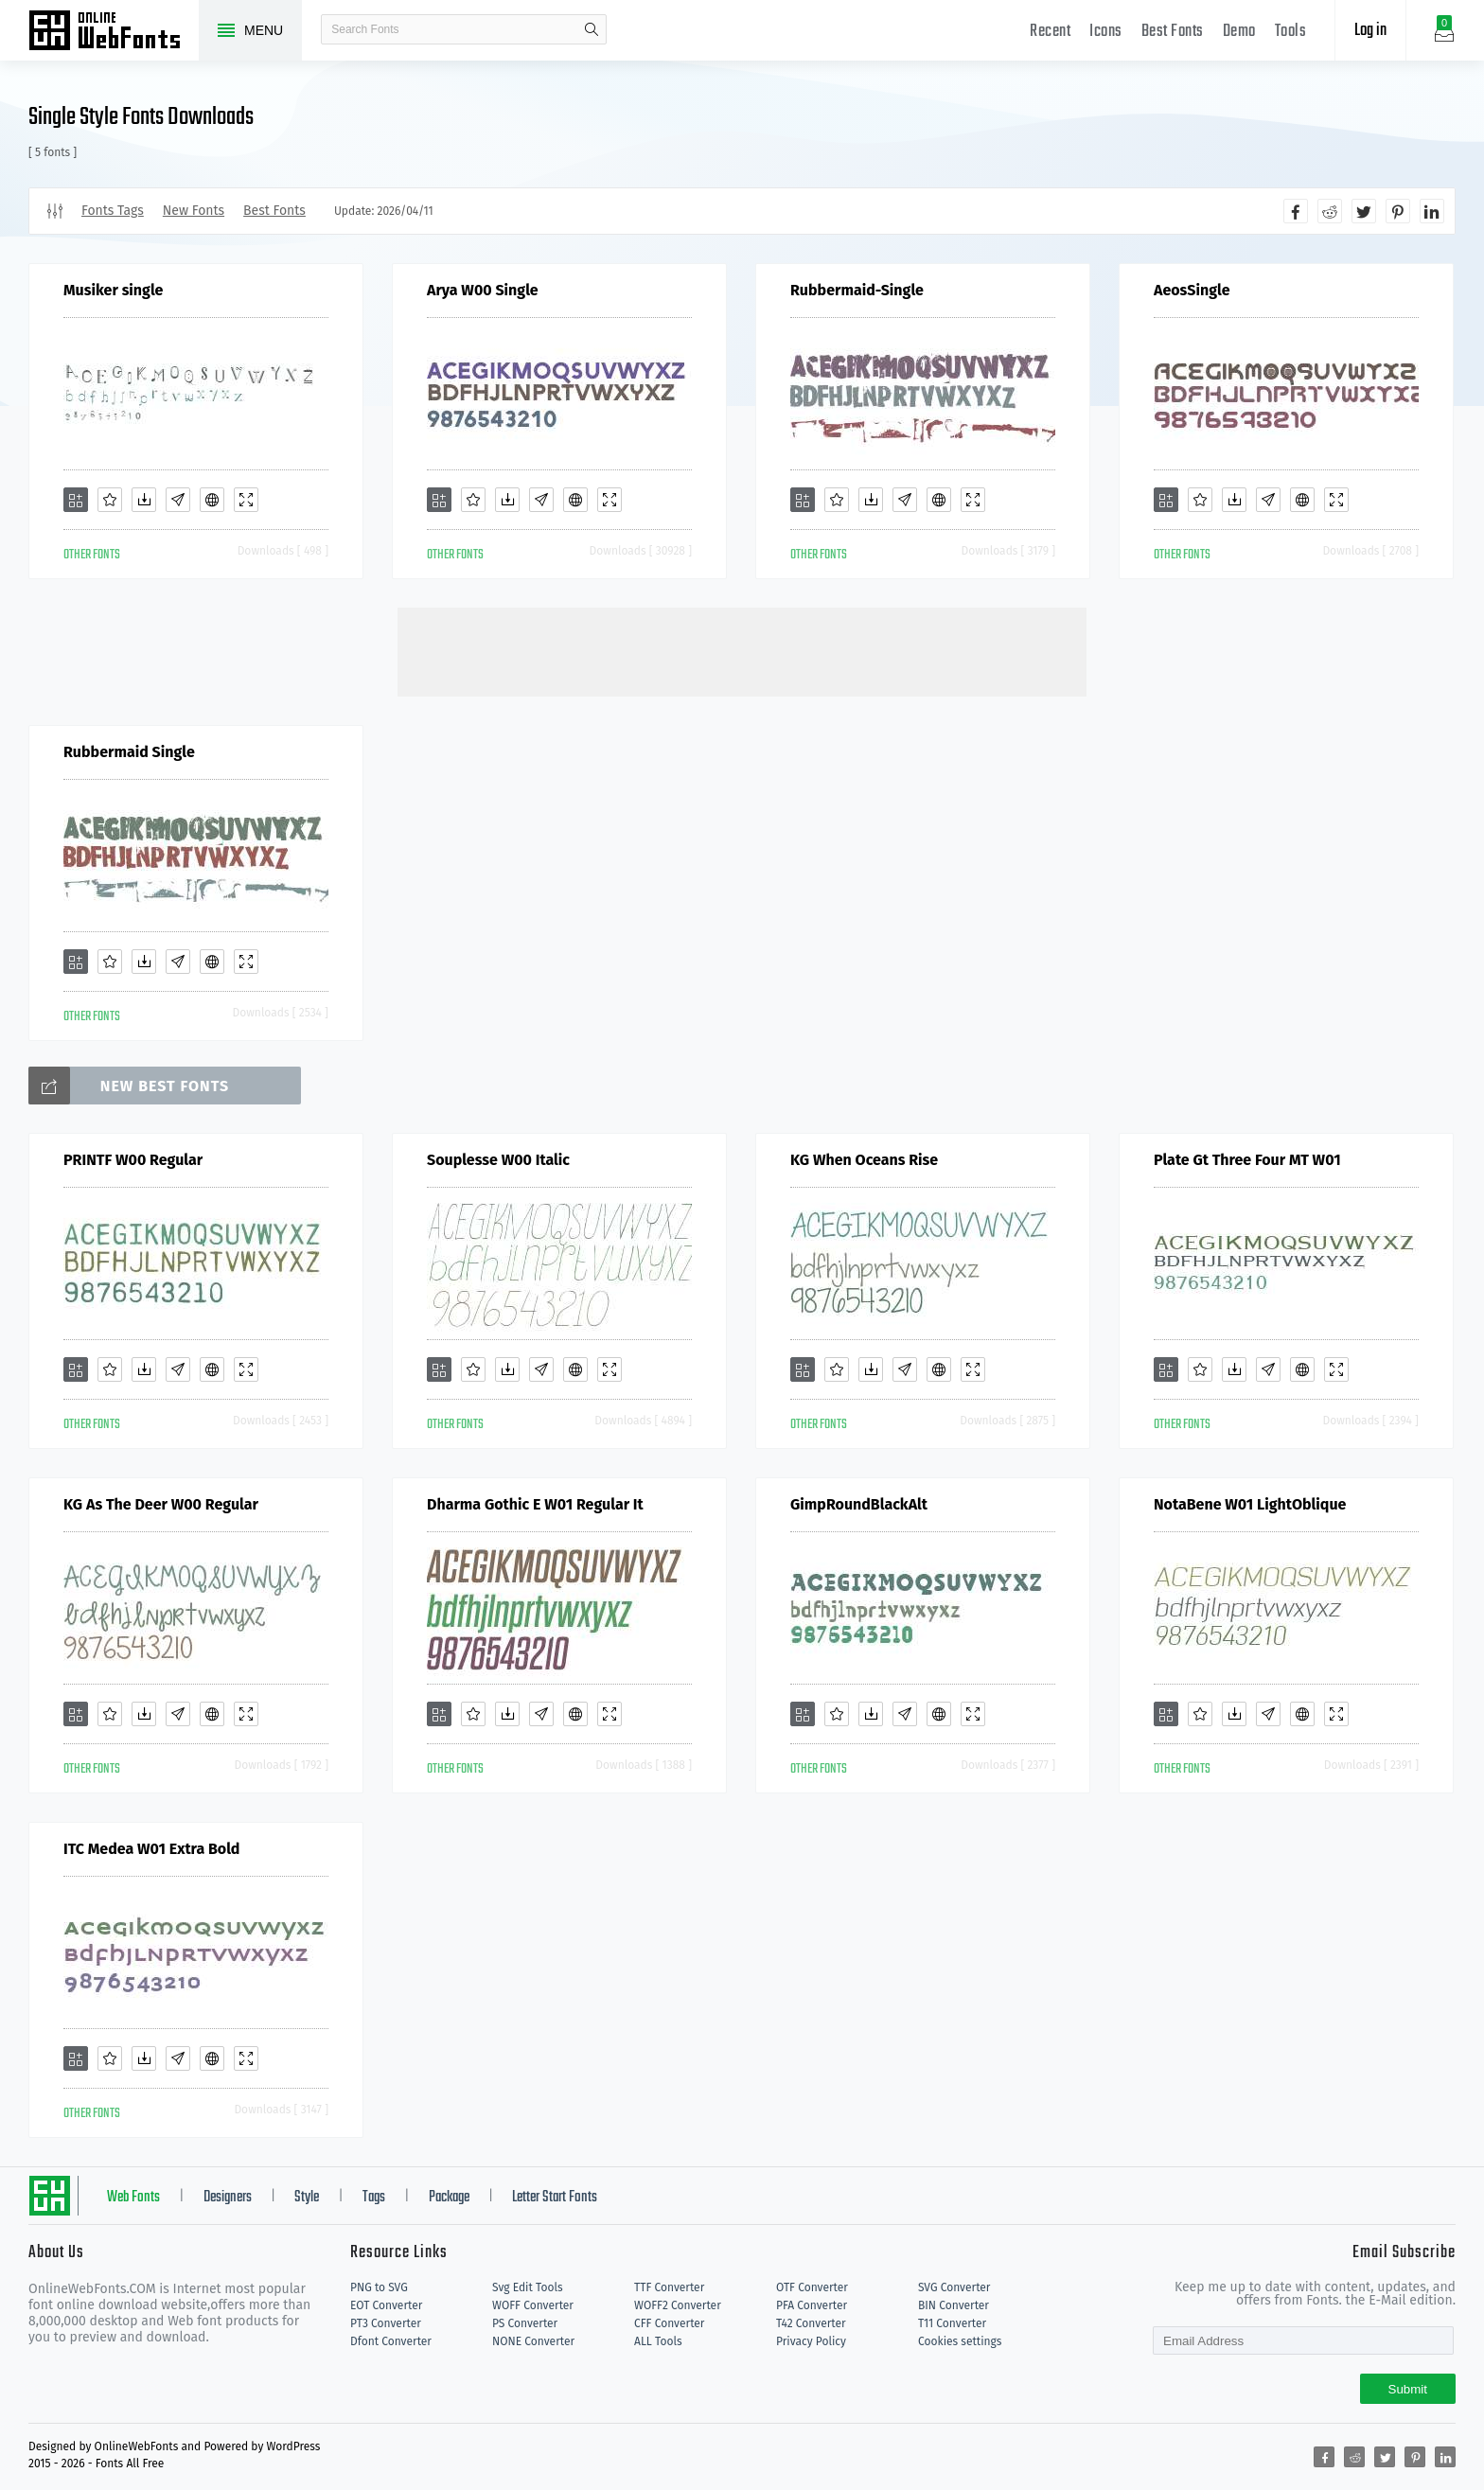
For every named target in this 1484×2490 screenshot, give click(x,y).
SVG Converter (954, 2287)
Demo (1239, 31)
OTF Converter (812, 2287)
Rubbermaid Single (129, 752)
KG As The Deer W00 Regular (160, 1504)
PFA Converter (811, 2305)
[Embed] (212, 499)
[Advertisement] (742, 650)
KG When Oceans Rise (864, 1160)
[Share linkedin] (1432, 211)
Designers (227, 2197)
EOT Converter (386, 2305)
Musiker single (113, 290)
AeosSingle (1192, 290)
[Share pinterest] (1398, 211)
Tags (373, 2197)
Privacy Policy (811, 2341)
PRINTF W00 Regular (133, 1160)
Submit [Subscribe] (1407, 2389)
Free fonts (113, 32)
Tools (1291, 31)
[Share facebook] (1295, 211)
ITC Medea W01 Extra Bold (151, 1849)
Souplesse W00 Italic (498, 1160)
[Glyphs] (178, 499)
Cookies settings (959, 2341)
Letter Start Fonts (554, 2197)
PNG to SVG (379, 2287)
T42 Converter (811, 2323)
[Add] (75, 499)
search (591, 29)
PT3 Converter (385, 2323)
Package (449, 2197)
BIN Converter (953, 2305)
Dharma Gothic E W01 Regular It (535, 1504)
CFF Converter (669, 2323)
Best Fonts (1172, 31)
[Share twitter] (1364, 211)
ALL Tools (658, 2341)
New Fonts (193, 211)
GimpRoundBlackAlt (859, 1504)
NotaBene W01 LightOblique (1250, 1504)
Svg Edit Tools (527, 2287)
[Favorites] (109, 499)
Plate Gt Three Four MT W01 (1247, 1160)
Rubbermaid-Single (857, 290)
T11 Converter (952, 2323)
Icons (1105, 31)
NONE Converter (533, 2341)
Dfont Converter (391, 2341)
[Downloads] (144, 499)
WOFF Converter (533, 2305)
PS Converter (524, 2323)
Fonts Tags (112, 211)
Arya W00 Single (483, 290)
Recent (1050, 31)
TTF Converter (669, 2287)
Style (306, 2197)
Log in (1370, 30)
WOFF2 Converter (677, 2305)
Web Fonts (133, 2197)
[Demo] (246, 499)
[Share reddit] (1329, 211)
